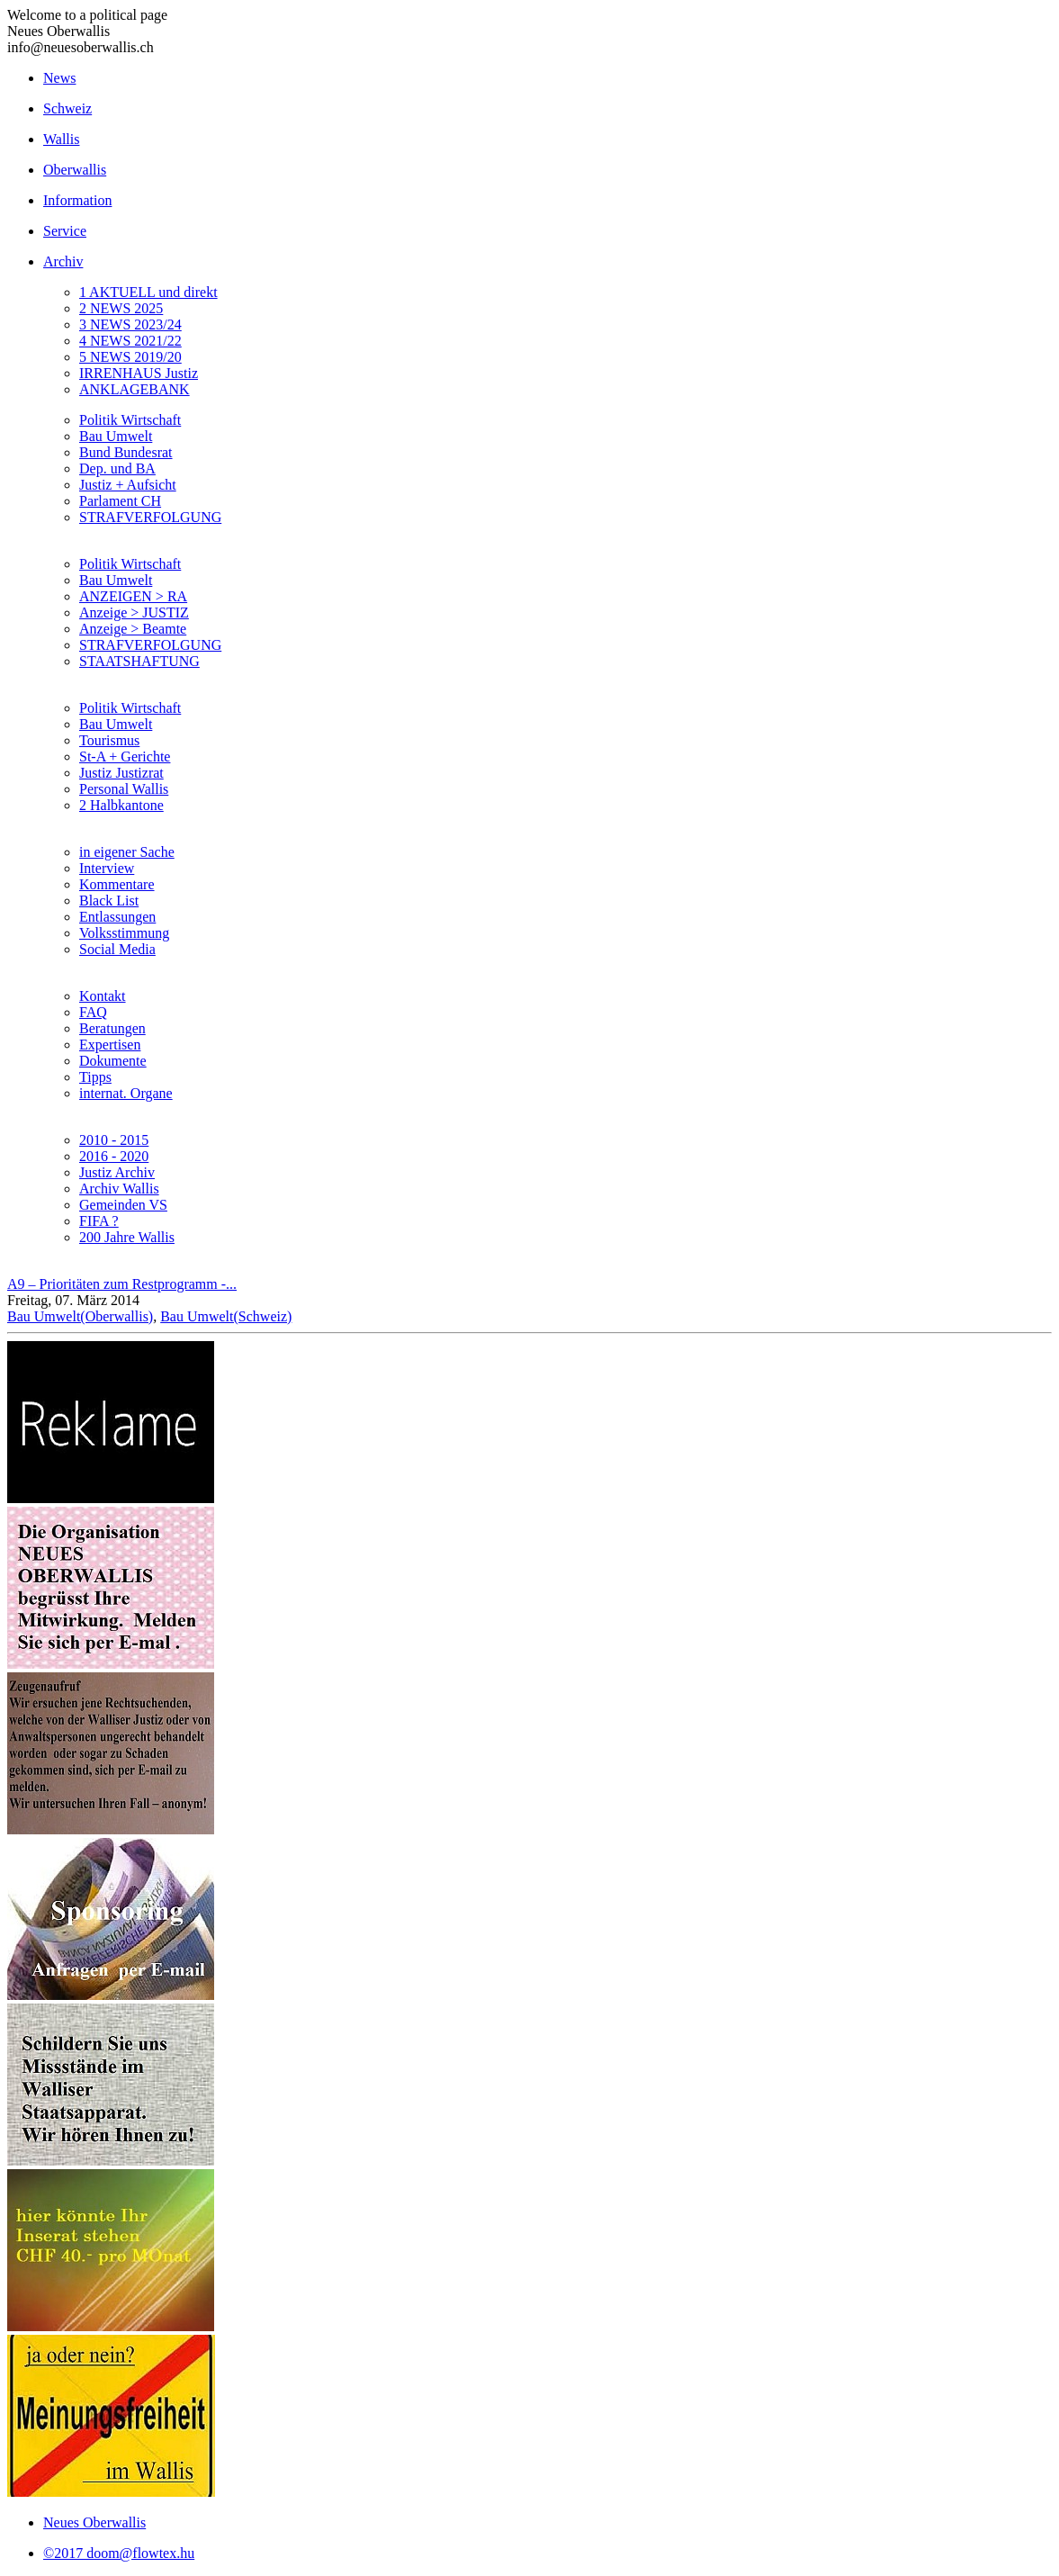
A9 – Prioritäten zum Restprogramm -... (122, 1284)
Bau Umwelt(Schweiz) (226, 1316)
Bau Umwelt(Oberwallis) (80, 1316)
